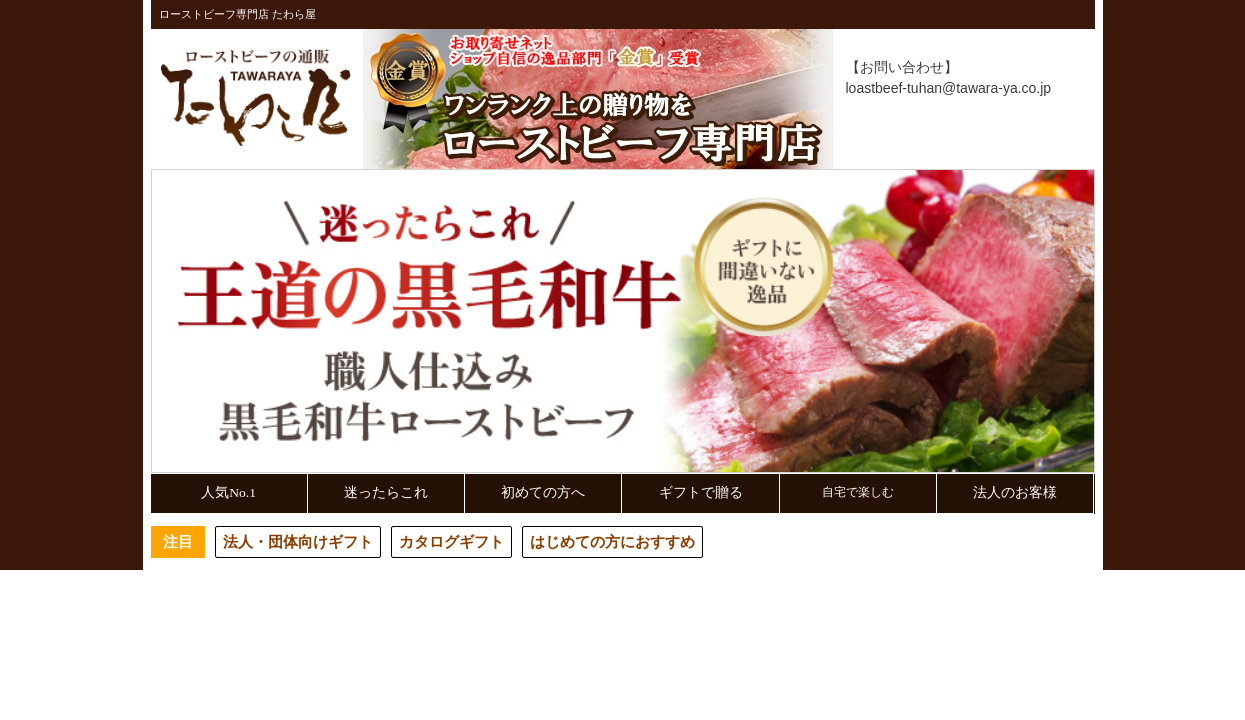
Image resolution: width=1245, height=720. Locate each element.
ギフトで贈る (701, 492)
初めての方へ (543, 492)
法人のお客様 (1015, 492)
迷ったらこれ (386, 492)
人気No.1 (228, 492)
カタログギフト (451, 541)
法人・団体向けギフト (298, 541)
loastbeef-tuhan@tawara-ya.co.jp (949, 88)
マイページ (908, 151)
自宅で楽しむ (858, 492)
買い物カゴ (1033, 151)
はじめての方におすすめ (612, 541)
